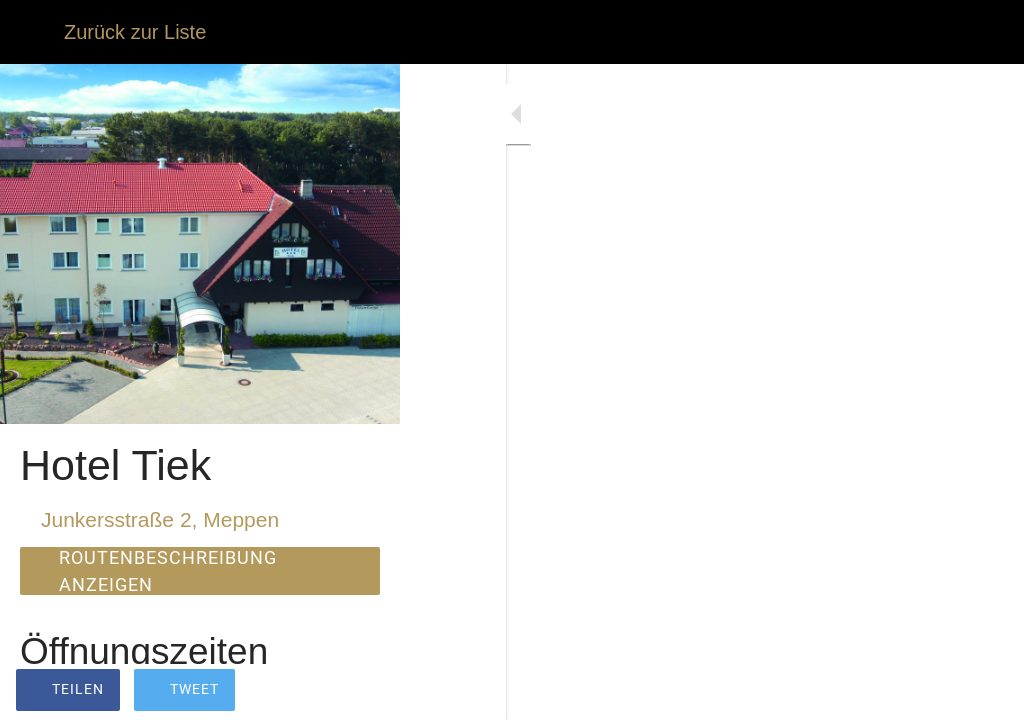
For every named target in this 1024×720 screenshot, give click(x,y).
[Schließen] (32, 32)
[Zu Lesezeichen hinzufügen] (984, 692)
